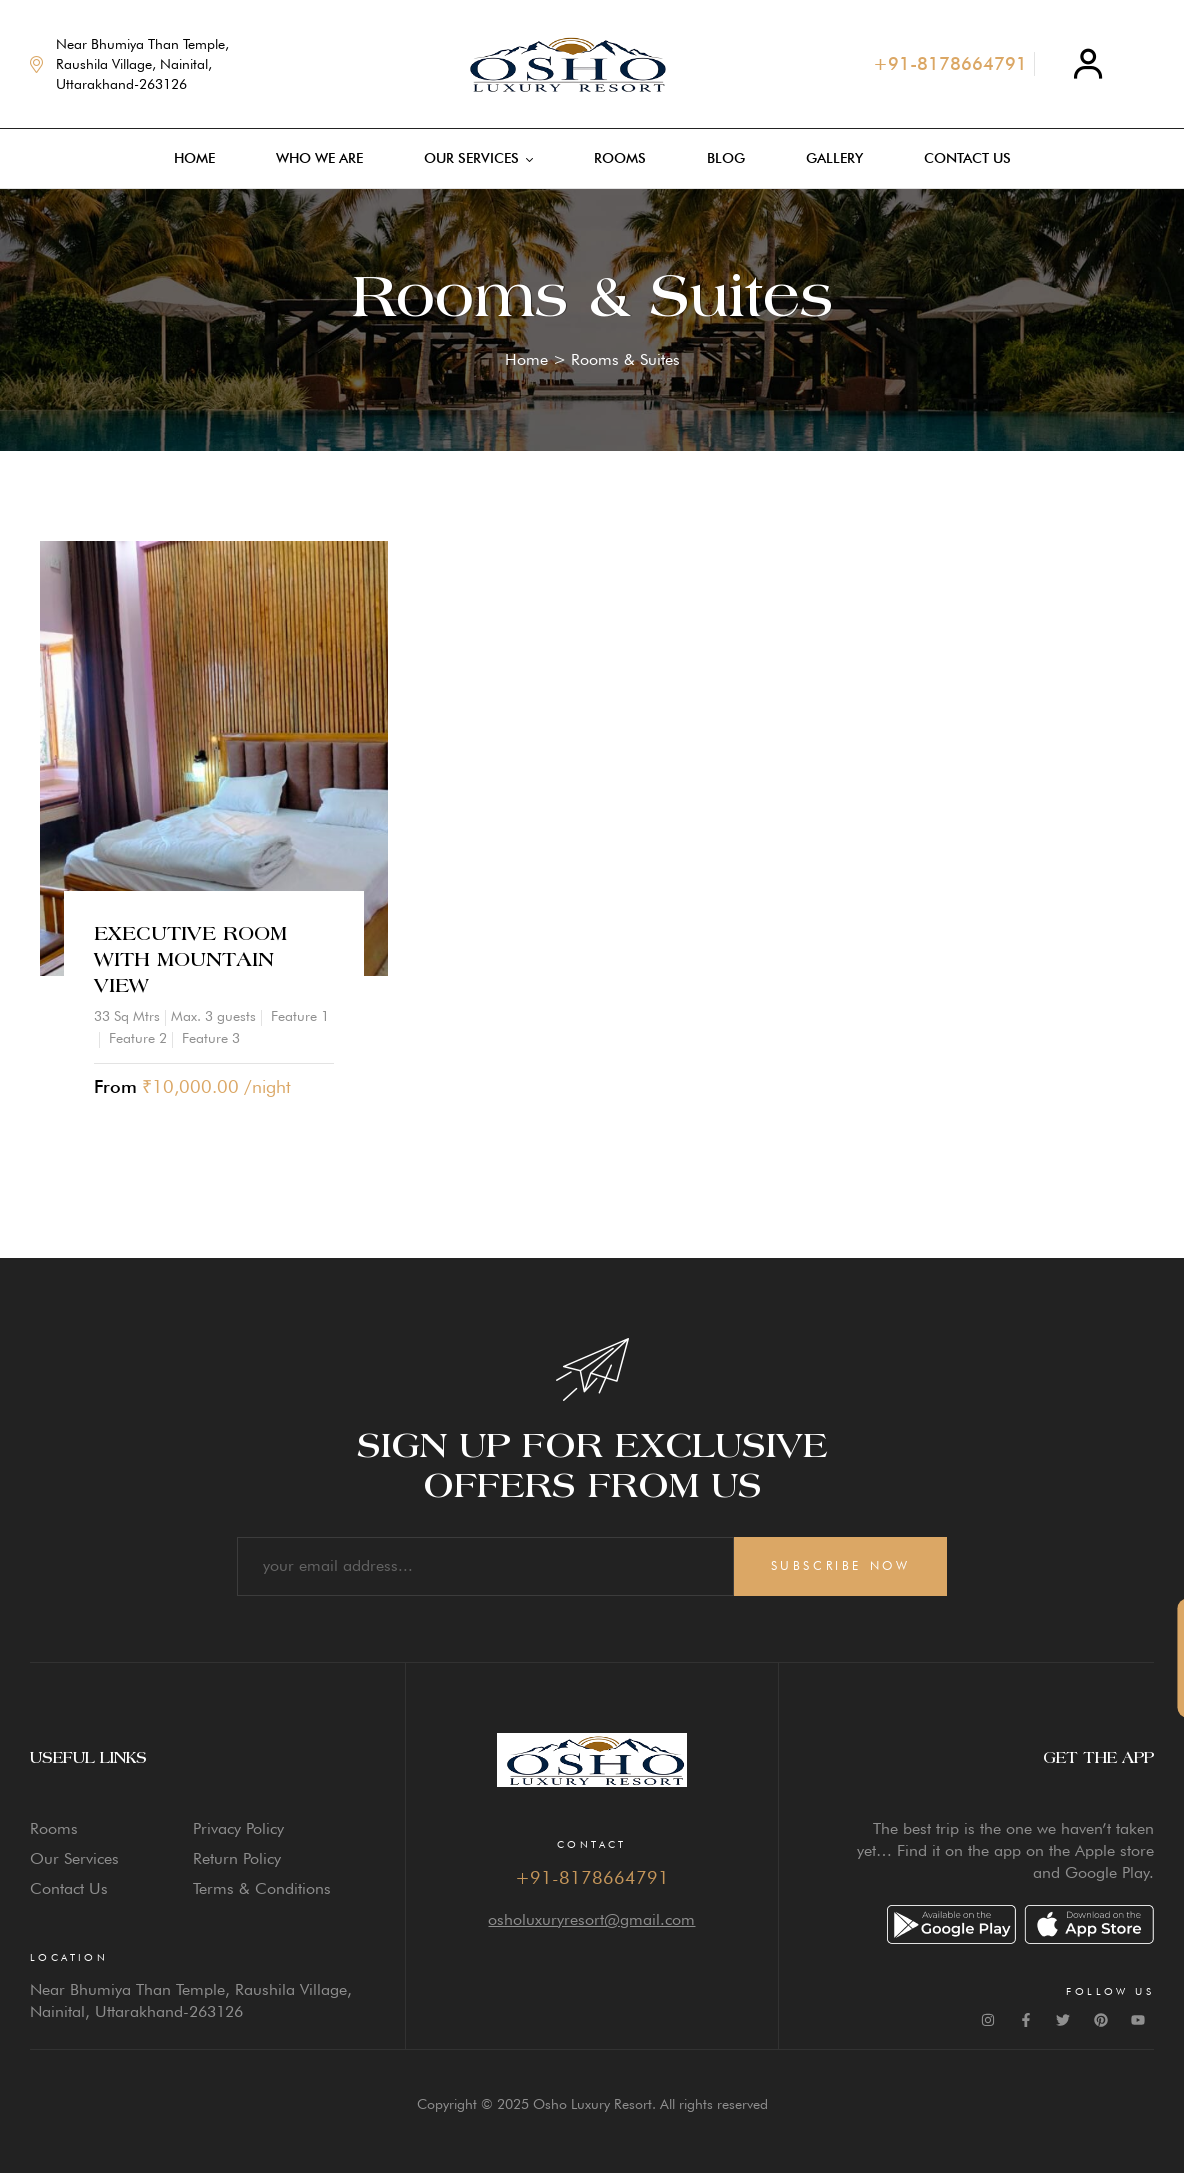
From (115, 1086)
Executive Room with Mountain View (190, 960)
